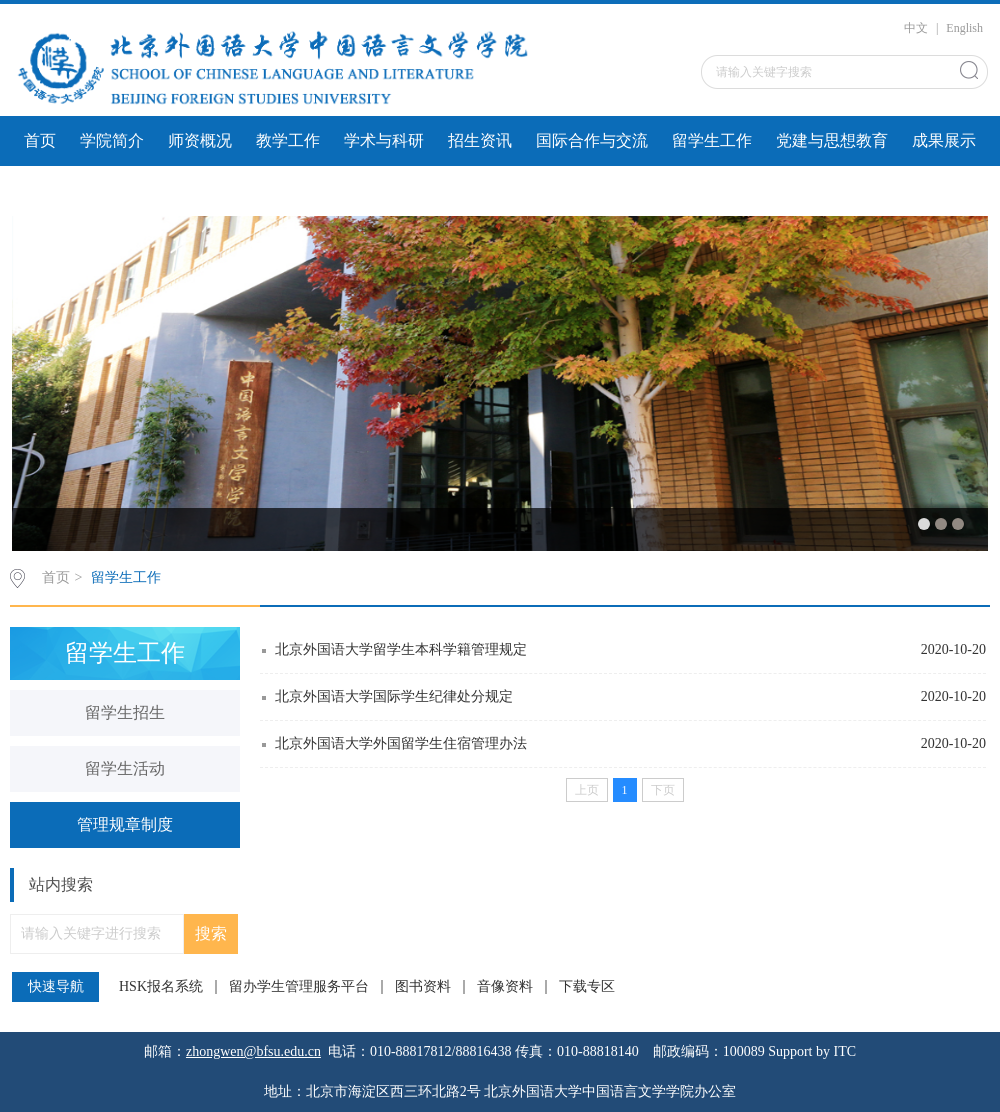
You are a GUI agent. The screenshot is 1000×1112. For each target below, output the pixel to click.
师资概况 (200, 140)
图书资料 (423, 987)
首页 (40, 140)
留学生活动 (125, 768)
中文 (916, 28)
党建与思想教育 (832, 140)
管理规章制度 (125, 824)
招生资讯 (480, 140)
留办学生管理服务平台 (299, 987)
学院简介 (112, 140)
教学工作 (288, 140)
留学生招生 (125, 712)
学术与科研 (384, 140)
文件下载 (56, 190)
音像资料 (505, 987)
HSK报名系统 (161, 987)
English (964, 28)
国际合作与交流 (592, 140)
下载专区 (587, 987)
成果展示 (944, 140)
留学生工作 (712, 140)
